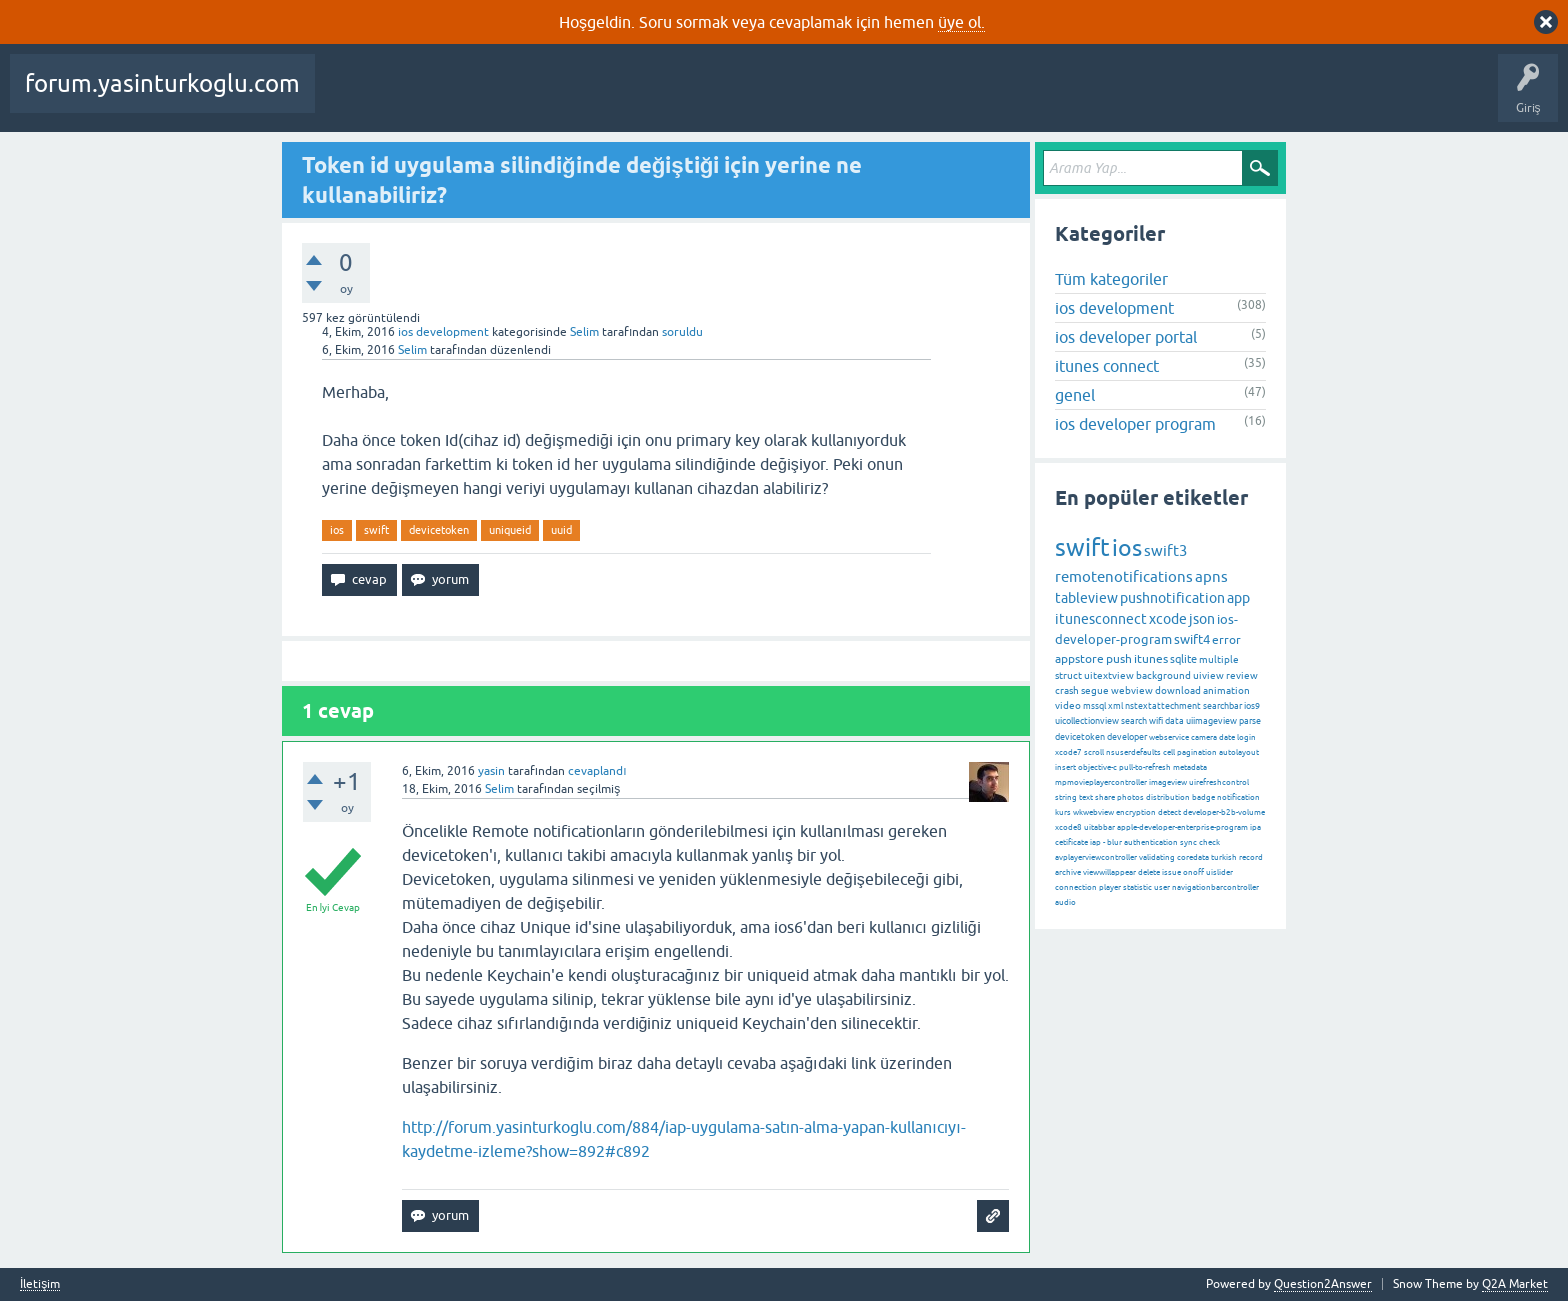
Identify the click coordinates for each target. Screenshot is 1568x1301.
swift (376, 530)
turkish (1224, 857)
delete (1149, 872)
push (1119, 659)
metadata (1190, 767)
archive (1068, 872)
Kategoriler (697, 98)
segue (1095, 690)
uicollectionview (1087, 721)
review (1242, 675)
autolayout (1239, 752)
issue (1171, 872)
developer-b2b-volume (1224, 812)
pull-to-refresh (1145, 767)
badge (1203, 797)
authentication (1151, 842)
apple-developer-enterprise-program (1182, 827)
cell (1169, 752)
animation (1226, 690)
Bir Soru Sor (863, 98)
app (1238, 598)
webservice (1169, 737)
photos (1130, 797)
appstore (1079, 659)
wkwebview (1093, 812)
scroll (1094, 752)
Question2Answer (1323, 1284)
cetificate (1071, 842)
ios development (443, 332)
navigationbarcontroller (1215, 887)
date (1227, 737)
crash (1067, 690)
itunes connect (1107, 366)
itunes (1151, 659)
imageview (1168, 782)
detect (1169, 812)
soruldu (682, 332)
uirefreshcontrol (1219, 782)
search (1134, 721)
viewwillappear (1109, 872)
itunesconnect (1101, 619)
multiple (1219, 659)
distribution (1168, 797)
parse (1250, 721)
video (1068, 705)
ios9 (1252, 706)
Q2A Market (1515, 1284)
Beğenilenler (428, 98)
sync (1188, 842)
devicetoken (439, 530)
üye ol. (961, 22)
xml (1115, 706)
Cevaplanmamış (531, 98)
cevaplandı (597, 771)
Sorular (350, 98)
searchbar (1222, 706)
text (1086, 797)
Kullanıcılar (780, 98)
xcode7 (1068, 752)
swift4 (1192, 639)
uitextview (1109, 675)
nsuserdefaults (1133, 752)
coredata (1193, 857)
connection (1076, 887)
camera (1204, 737)
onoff (1193, 872)
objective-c (1097, 767)
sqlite (1183, 659)
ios (337, 530)
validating (1157, 857)
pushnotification (1172, 598)
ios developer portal (1126, 337)
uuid (561, 530)
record (1251, 857)
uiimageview (1211, 721)
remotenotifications (1124, 576)
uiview (1208, 675)
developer (1127, 737)
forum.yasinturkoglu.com (162, 83)
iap (1095, 842)
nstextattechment (1163, 706)
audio (1065, 902)
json (1202, 619)
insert (1065, 767)
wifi (1156, 721)
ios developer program (1135, 424)
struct (1068, 675)
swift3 (1165, 550)
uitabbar (1099, 827)
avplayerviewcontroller (1096, 857)
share (1105, 797)
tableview (1086, 598)
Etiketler (621, 98)
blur (1114, 842)
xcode (1168, 619)
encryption (1136, 812)
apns (1211, 576)
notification (1238, 797)
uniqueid (510, 530)
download (1178, 690)
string (1066, 797)
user (1162, 887)
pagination (1197, 752)
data (1174, 721)
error (1226, 640)
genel (1075, 395)
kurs (1063, 812)
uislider (1219, 872)
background (1163, 675)
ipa (1255, 827)
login (1246, 737)
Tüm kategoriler (1111, 279)
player (1110, 887)
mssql (1094, 706)
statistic (1137, 887)
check (1209, 842)
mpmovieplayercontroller (1101, 782)
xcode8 (1068, 827)
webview (1132, 690)
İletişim (40, 1284)
